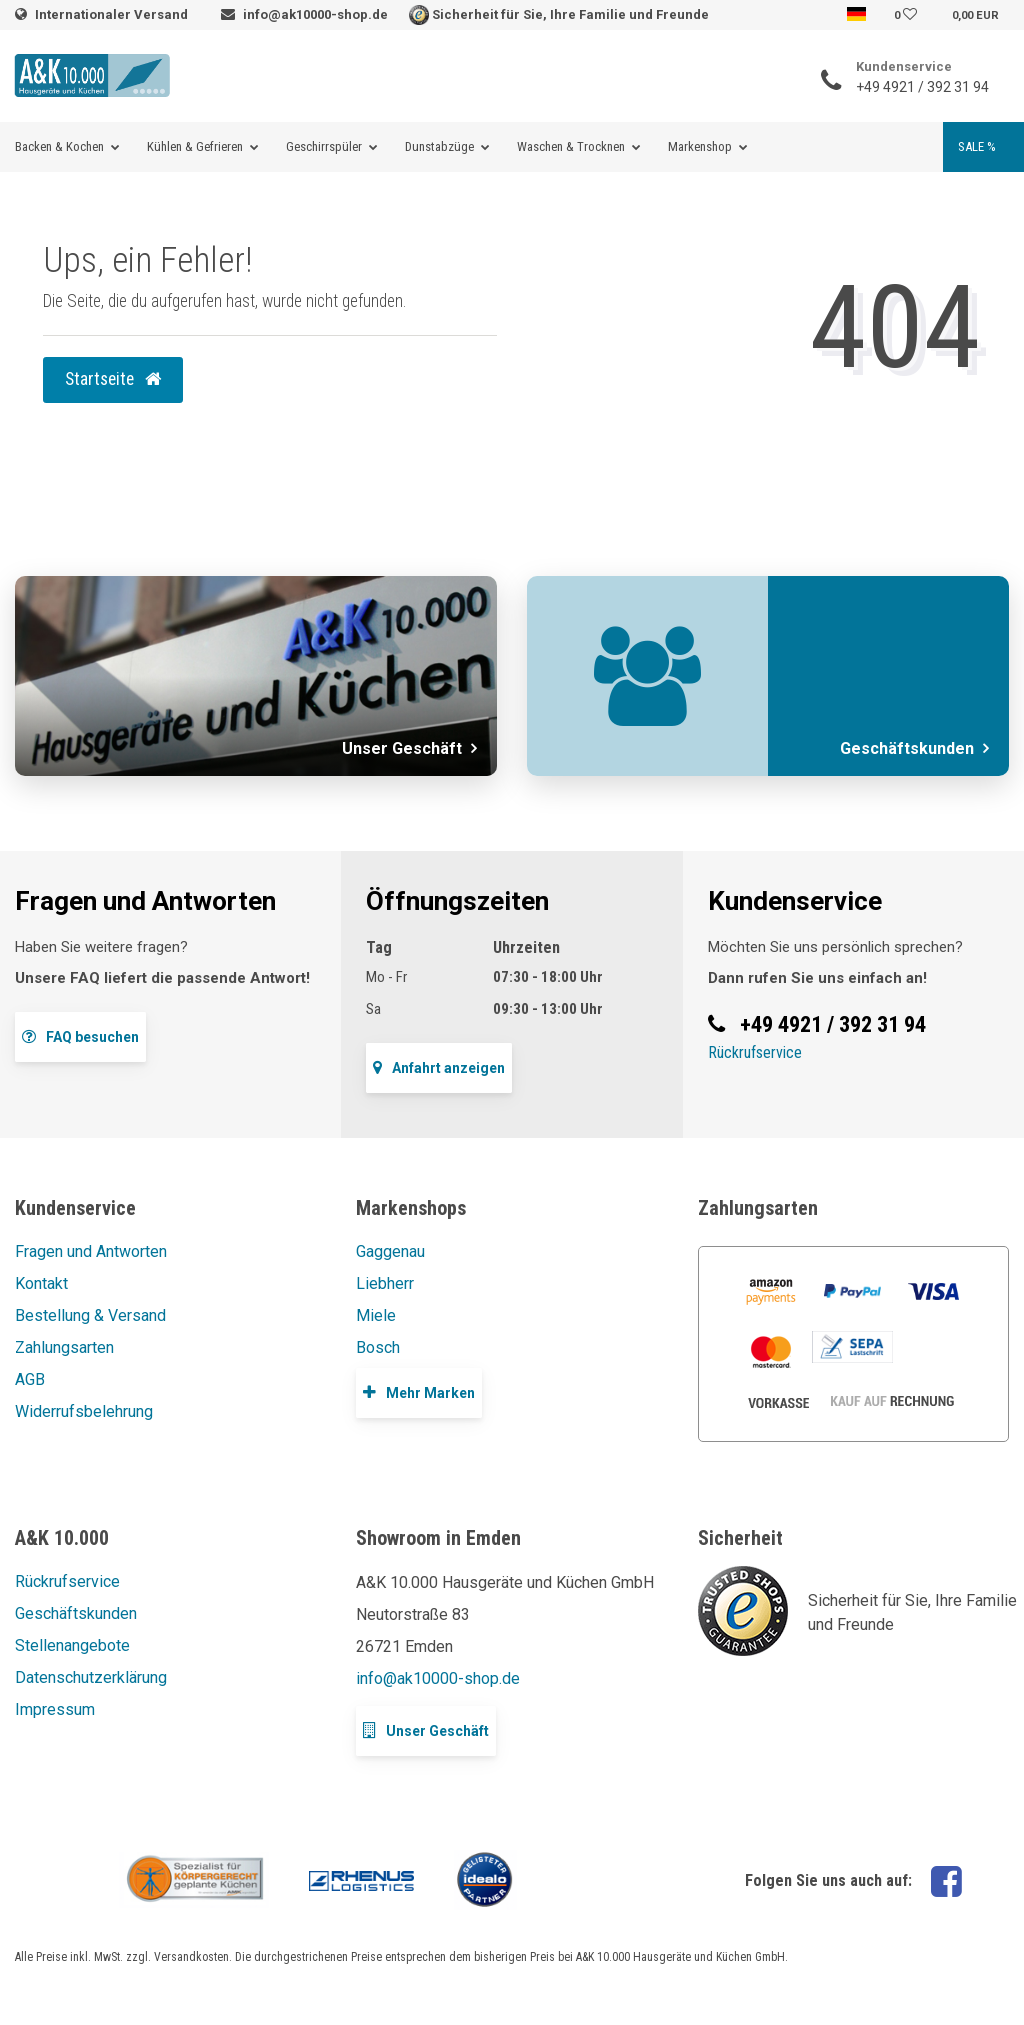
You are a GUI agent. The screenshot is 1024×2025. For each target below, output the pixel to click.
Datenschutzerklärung (91, 1677)
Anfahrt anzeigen (439, 1067)
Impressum (55, 1709)
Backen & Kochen (59, 146)
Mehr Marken (419, 1392)
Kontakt (41, 1283)
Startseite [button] (113, 379)
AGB (30, 1379)
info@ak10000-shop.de (315, 14)
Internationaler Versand (113, 14)
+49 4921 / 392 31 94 (922, 87)
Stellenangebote (72, 1645)
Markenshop (700, 146)
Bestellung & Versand (90, 1315)
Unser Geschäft (426, 1730)
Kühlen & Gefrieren (195, 146)
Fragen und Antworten (91, 1251)
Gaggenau (390, 1251)
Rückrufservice (755, 1052)
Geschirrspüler (324, 146)
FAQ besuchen (80, 1036)
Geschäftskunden (76, 1613)
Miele (376, 1315)
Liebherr (385, 1283)
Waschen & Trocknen (571, 146)
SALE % (977, 146)
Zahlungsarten (64, 1347)
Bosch (378, 1347)
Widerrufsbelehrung (84, 1411)
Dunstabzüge (439, 146)
